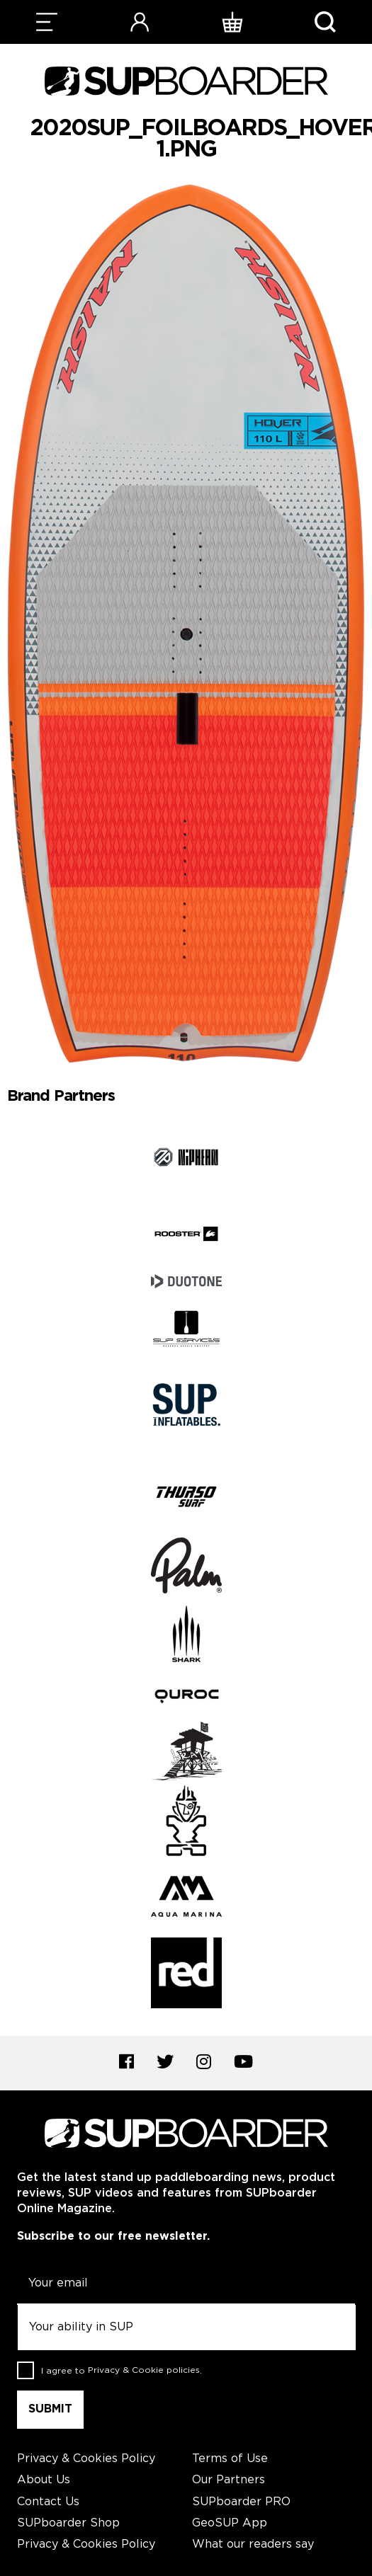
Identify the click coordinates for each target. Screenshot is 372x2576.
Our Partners (228, 2480)
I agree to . (121, 2370)
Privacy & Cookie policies (144, 2370)
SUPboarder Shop (68, 2523)
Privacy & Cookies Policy (86, 2459)
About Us (43, 2480)
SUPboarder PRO (241, 2502)
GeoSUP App (229, 2523)
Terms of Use (230, 2459)
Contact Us (48, 2502)
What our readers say (253, 2544)
